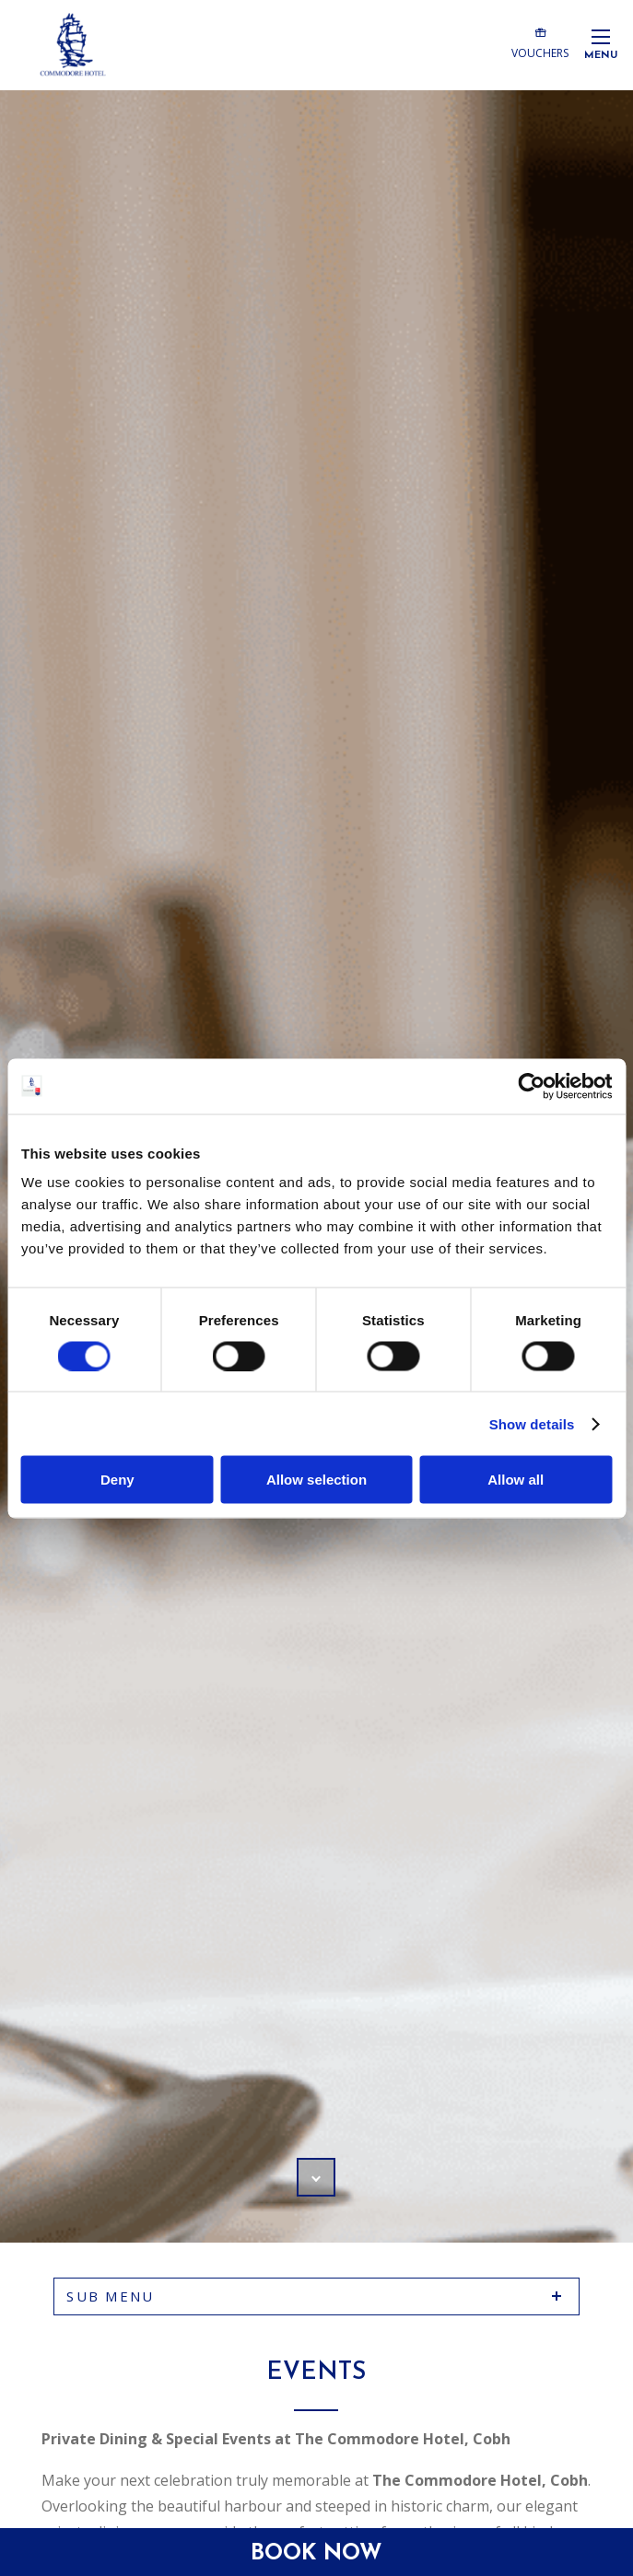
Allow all (515, 1479)
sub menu (110, 2296)
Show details (532, 1423)
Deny (117, 1479)
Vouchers (540, 42)
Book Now (316, 2554)
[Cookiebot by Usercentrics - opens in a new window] (531, 1086)
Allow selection (316, 1479)
